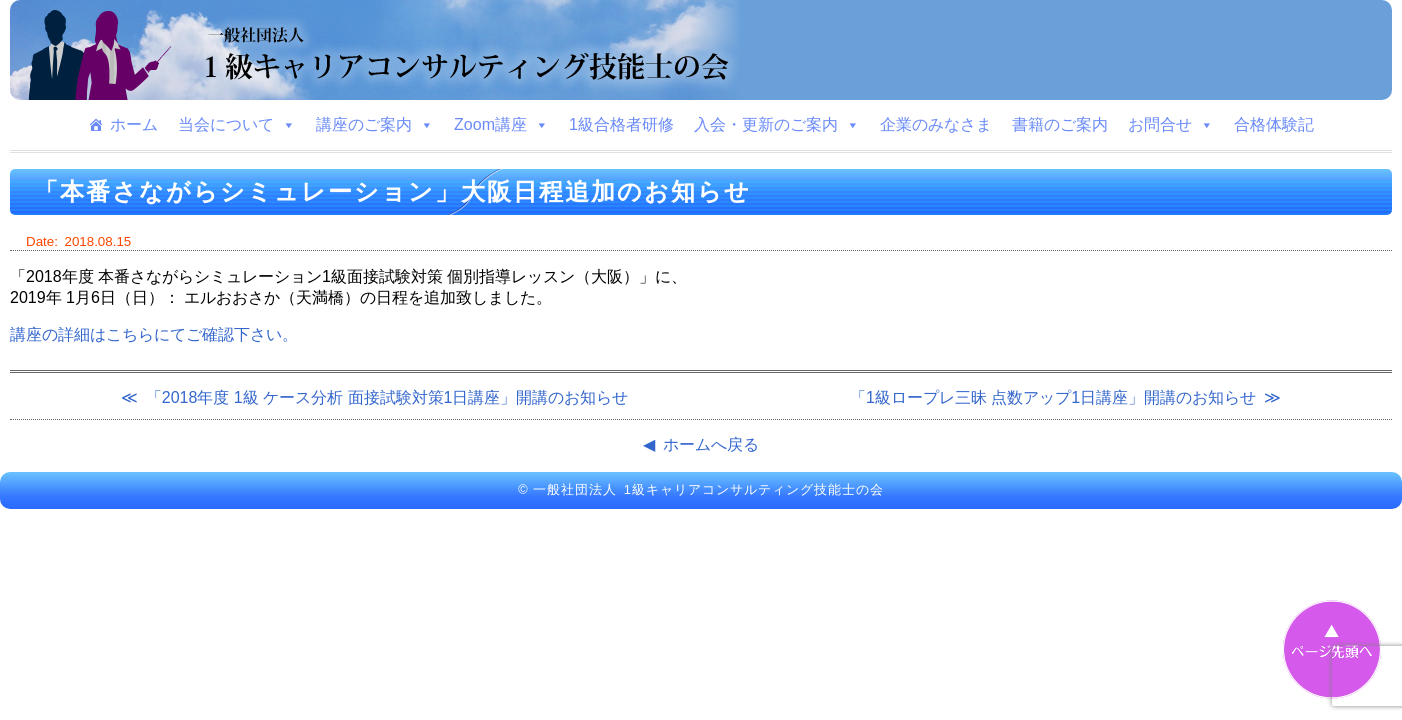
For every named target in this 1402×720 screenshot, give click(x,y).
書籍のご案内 (1060, 124)
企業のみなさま (936, 124)
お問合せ (1171, 125)
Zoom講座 (501, 125)
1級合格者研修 (621, 124)
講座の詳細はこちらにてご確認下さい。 (154, 334)
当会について (237, 125)
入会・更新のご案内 (777, 125)
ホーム (134, 124)
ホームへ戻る (711, 444)
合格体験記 (1274, 124)
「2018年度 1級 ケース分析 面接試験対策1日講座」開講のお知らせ (387, 397)
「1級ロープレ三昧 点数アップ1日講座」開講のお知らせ (1053, 397)
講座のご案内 (375, 125)
